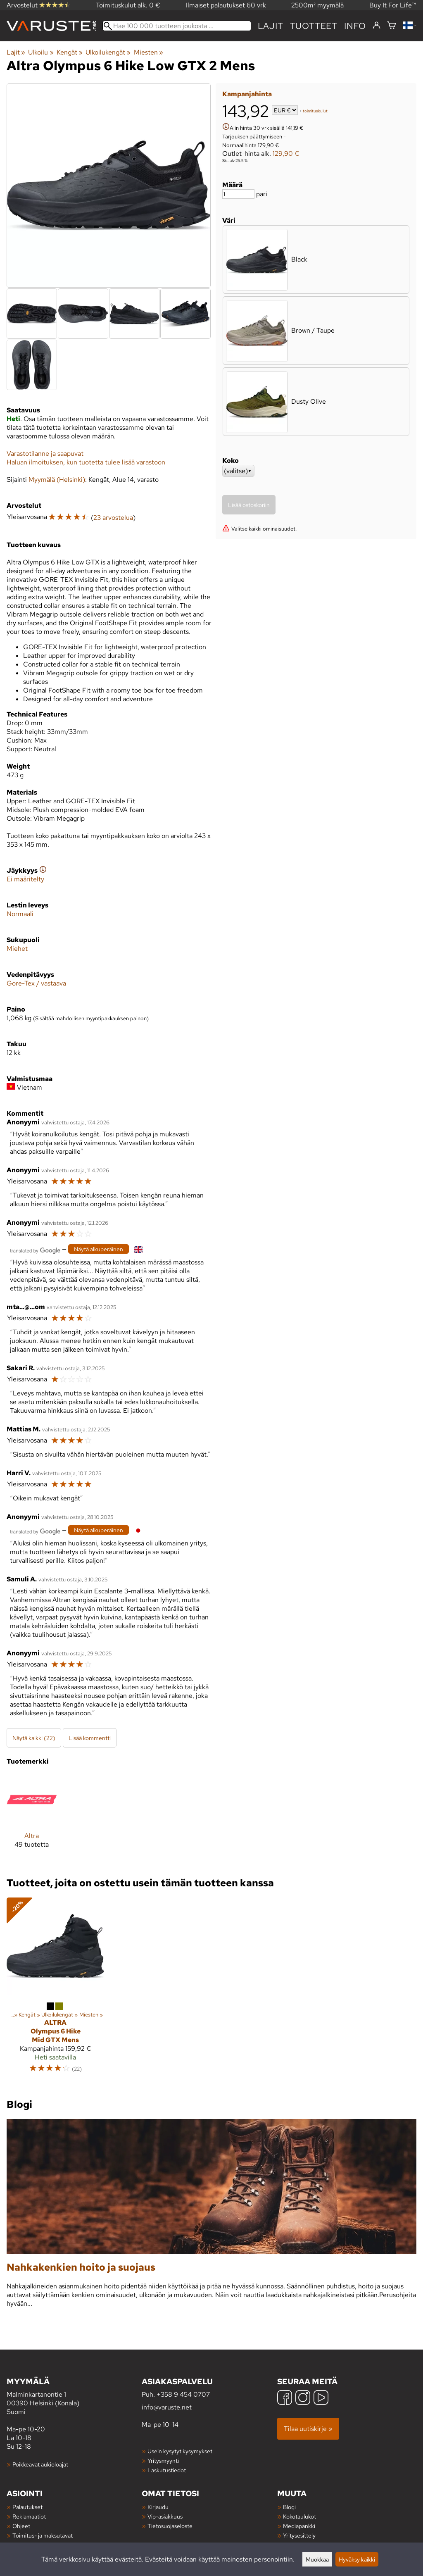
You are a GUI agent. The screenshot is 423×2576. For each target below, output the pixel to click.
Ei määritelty (25, 879)
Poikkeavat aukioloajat (40, 2464)
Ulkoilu (40, 52)
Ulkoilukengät (108, 52)
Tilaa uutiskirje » (308, 2428)
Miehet (17, 948)
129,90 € (286, 153)
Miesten (148, 52)
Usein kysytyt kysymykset (179, 2451)
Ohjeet (21, 2526)
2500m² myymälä (317, 5)
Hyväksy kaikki (357, 2559)
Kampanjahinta (247, 94)
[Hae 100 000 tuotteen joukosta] (176, 26)
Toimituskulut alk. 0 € (128, 5)
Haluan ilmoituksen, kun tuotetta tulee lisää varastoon (86, 462)
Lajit (270, 25)
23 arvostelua (113, 517)
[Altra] (32, 1817)
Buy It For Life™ (392, 5)
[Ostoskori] (391, 26)
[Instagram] (302, 2398)
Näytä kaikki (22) (33, 1738)
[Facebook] (284, 2398)
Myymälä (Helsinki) (57, 479)
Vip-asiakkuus (165, 2516)
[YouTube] (321, 2398)
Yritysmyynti (163, 2460)
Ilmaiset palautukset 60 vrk (226, 5)
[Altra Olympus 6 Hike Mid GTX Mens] (55, 1989)
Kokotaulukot (299, 2516)
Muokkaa (317, 2559)
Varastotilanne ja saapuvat (45, 453)
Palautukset (27, 2507)
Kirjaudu (158, 2507)
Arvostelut (38, 5)
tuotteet (313, 25)
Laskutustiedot (166, 2470)
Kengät (70, 52)
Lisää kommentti (90, 1738)
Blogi (289, 2507)
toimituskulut (315, 111)
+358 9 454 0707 (183, 2394)
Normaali (20, 913)
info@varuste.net (167, 2407)
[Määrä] (238, 194)
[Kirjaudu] (376, 26)
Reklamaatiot (29, 2516)
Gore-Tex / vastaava (36, 983)
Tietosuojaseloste (169, 2526)
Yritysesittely (299, 2535)
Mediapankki (299, 2526)
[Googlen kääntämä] (35, 1249)
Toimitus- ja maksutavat (42, 2535)
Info (355, 25)
